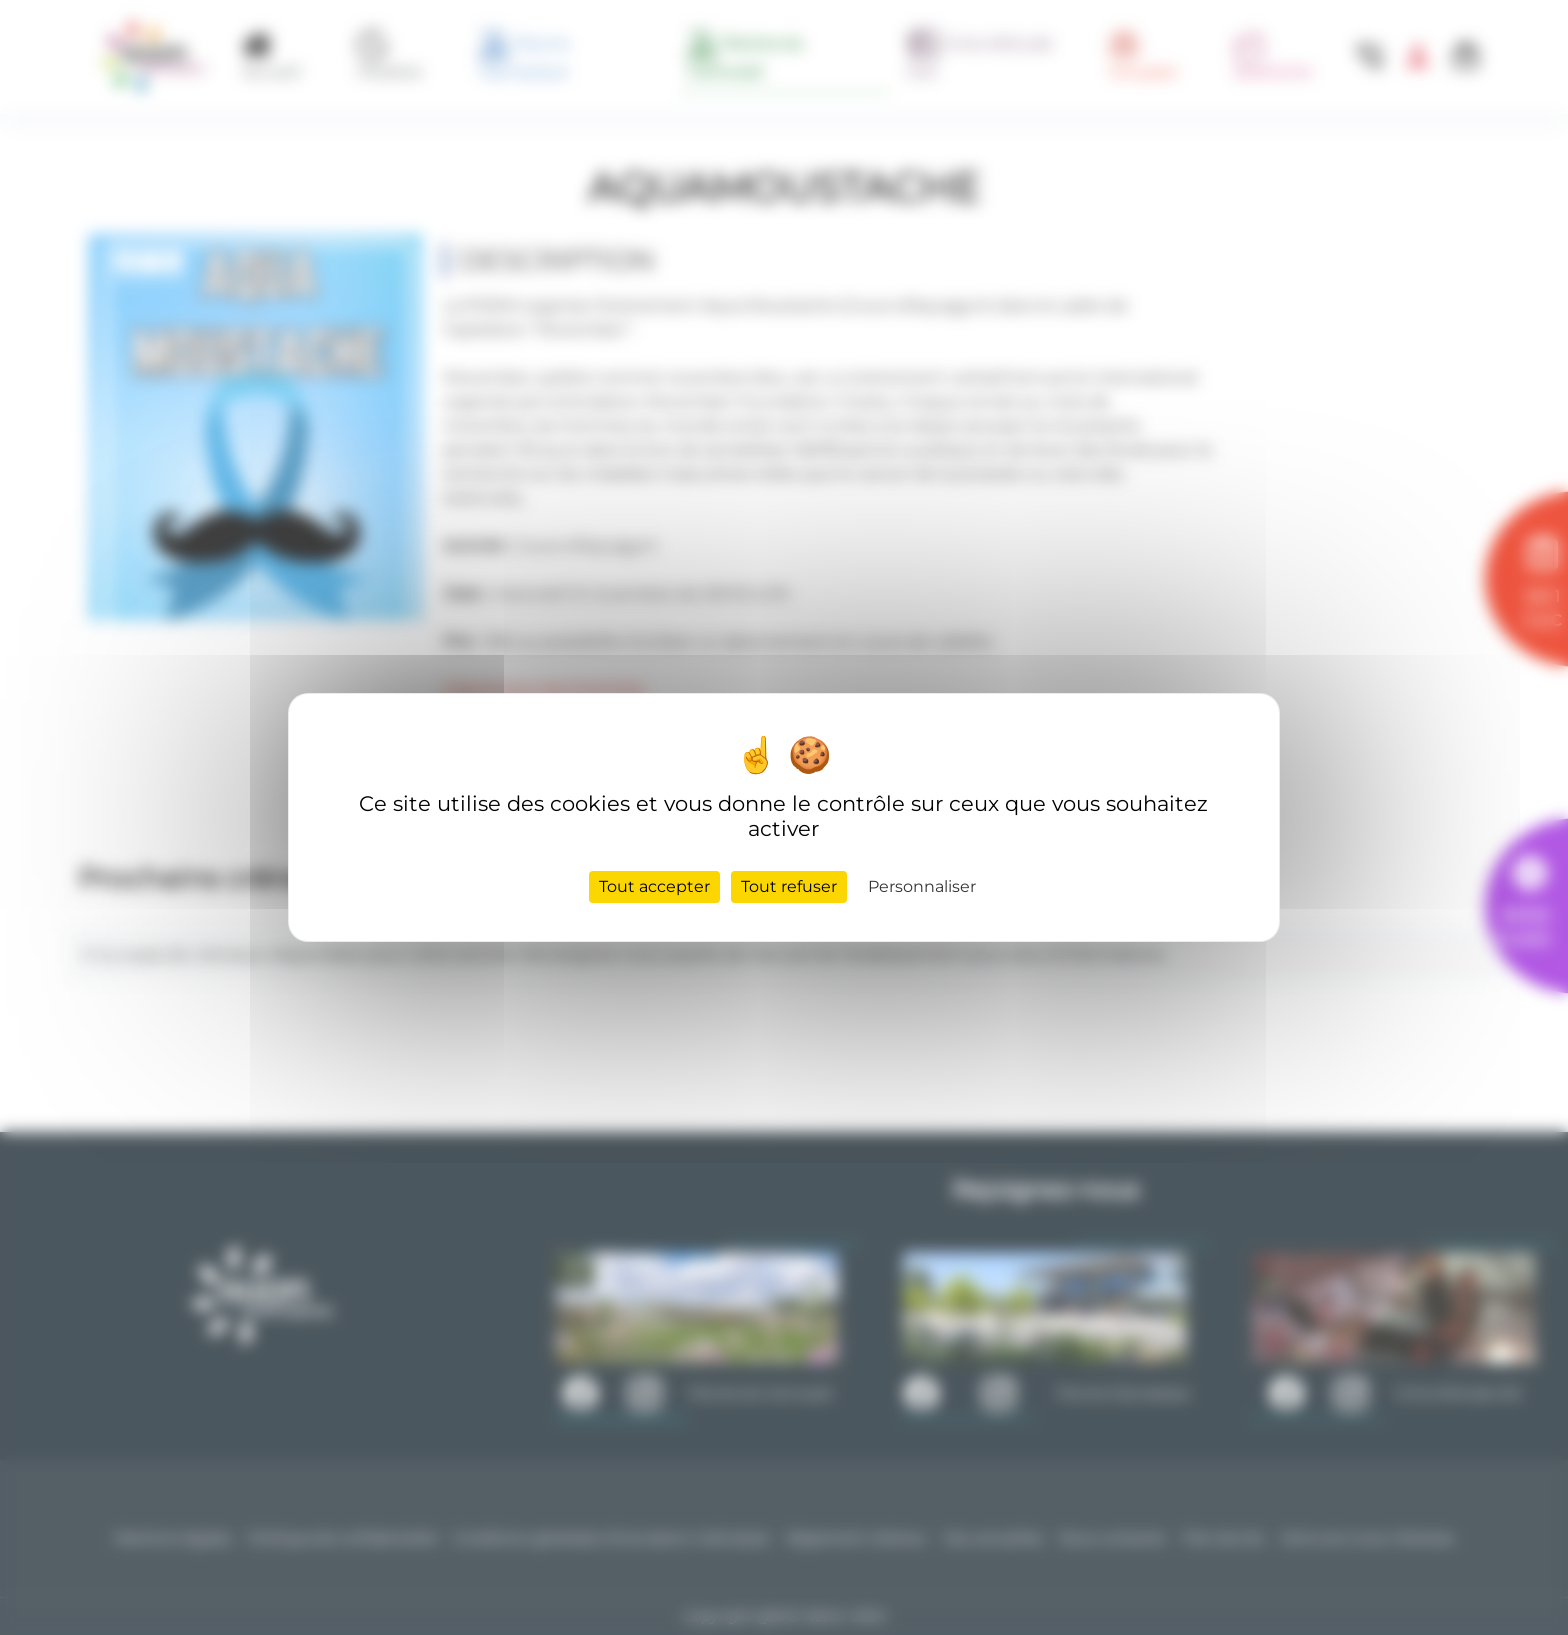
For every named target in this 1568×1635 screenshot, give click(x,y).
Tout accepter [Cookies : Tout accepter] (654, 886)
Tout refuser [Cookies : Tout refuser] (789, 886)
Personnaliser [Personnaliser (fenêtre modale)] (922, 886)
